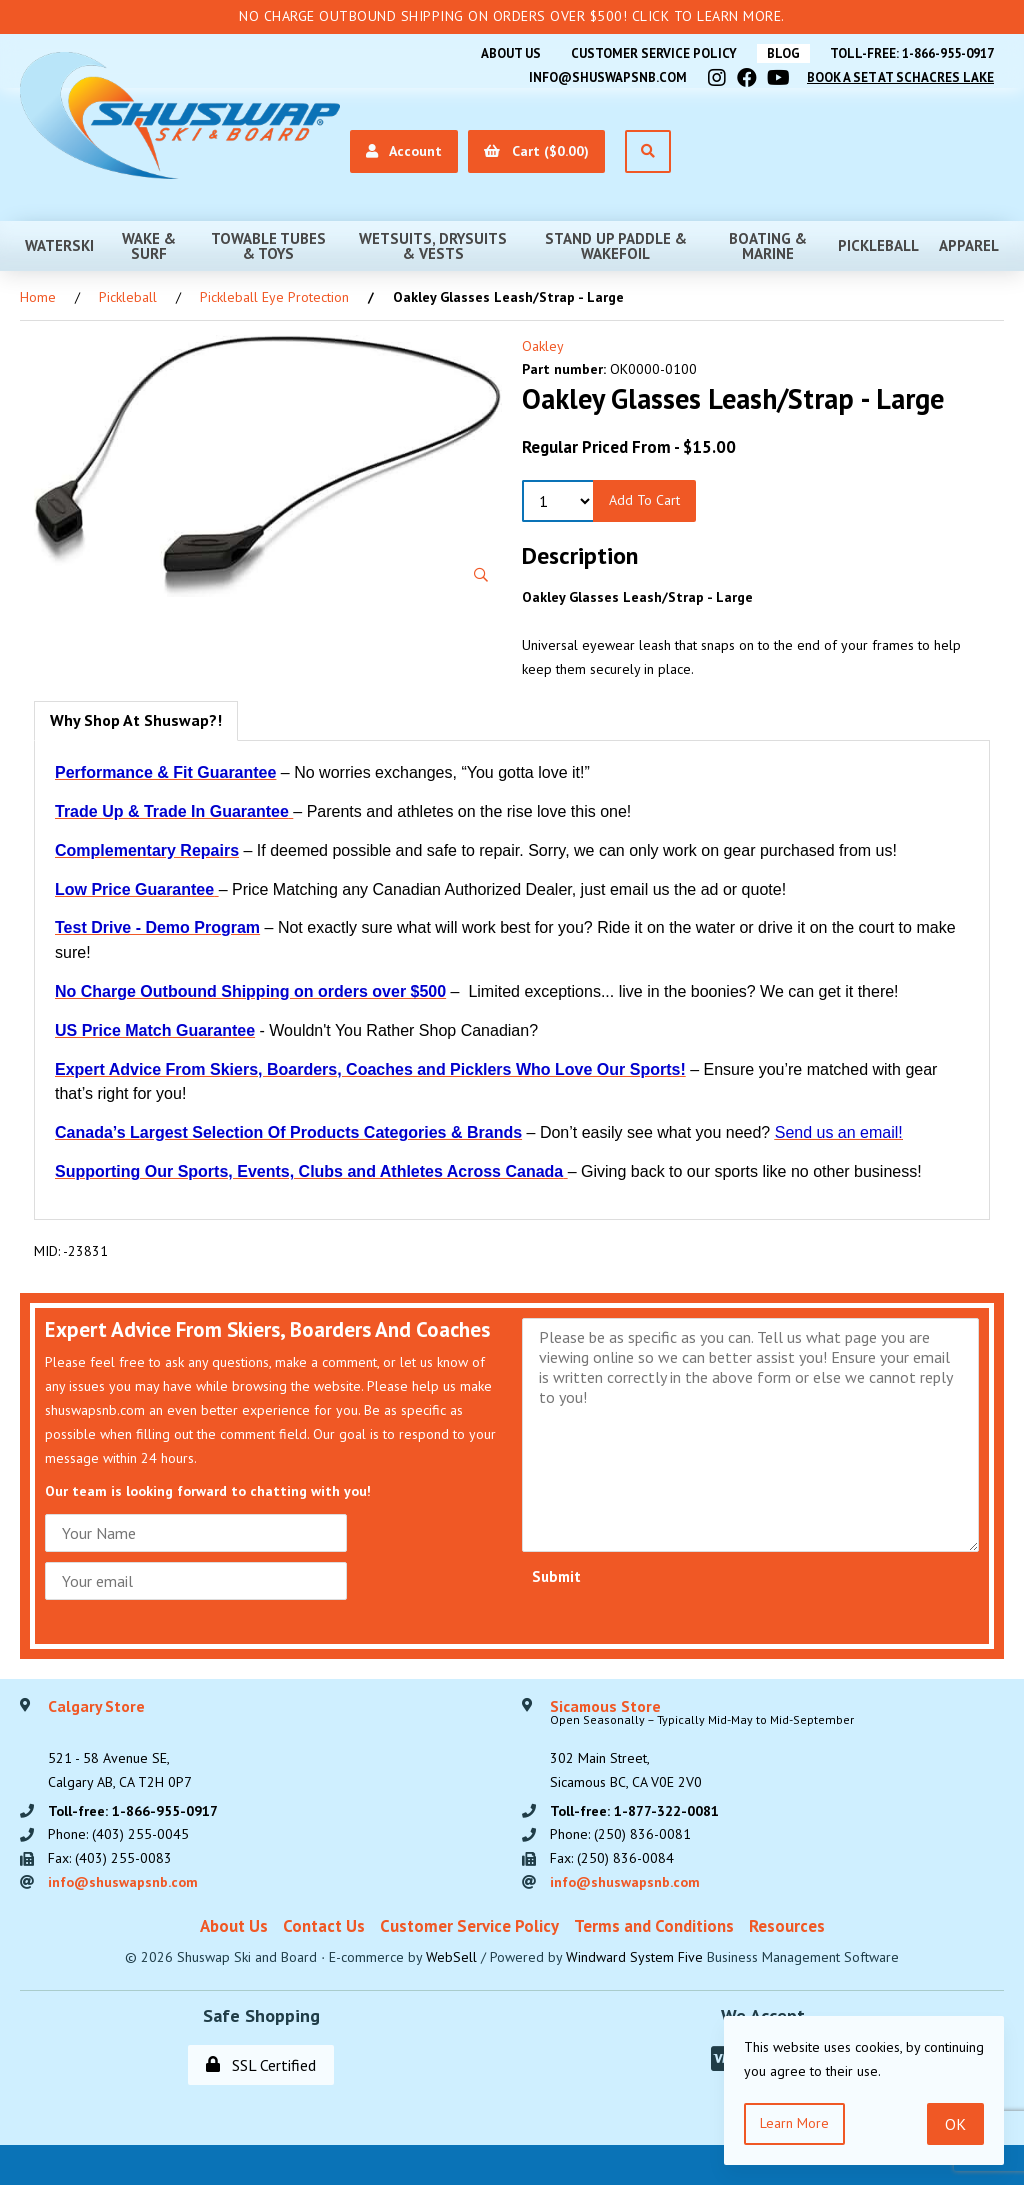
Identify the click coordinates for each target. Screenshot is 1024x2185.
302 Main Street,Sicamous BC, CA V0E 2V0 (702, 1745)
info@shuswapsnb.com (608, 77)
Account (404, 151)
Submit (556, 1576)
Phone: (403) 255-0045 (118, 1834)
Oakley (543, 346)
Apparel (969, 245)
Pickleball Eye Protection (274, 297)
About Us (511, 53)
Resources (787, 1926)
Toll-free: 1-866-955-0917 (912, 53)
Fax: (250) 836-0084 (612, 1858)
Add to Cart (644, 500)
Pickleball (878, 245)
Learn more (794, 2123)
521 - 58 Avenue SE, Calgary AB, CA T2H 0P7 (120, 1745)
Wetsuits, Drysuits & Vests (433, 246)
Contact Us (324, 1926)
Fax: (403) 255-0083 (110, 1858)
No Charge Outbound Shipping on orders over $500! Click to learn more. (512, 16)
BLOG (783, 53)
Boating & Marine (768, 246)
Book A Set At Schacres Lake (900, 77)
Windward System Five (634, 1957)
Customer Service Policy (654, 53)
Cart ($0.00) (536, 151)
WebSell (451, 1957)
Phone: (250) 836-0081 (620, 1834)
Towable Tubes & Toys (268, 246)
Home (38, 297)
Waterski (59, 245)
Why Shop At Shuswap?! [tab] (136, 720)
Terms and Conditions (654, 1926)
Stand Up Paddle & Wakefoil (616, 246)
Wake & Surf (149, 246)
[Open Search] (648, 151)
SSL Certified (261, 2065)
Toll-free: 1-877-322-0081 (634, 1811)
